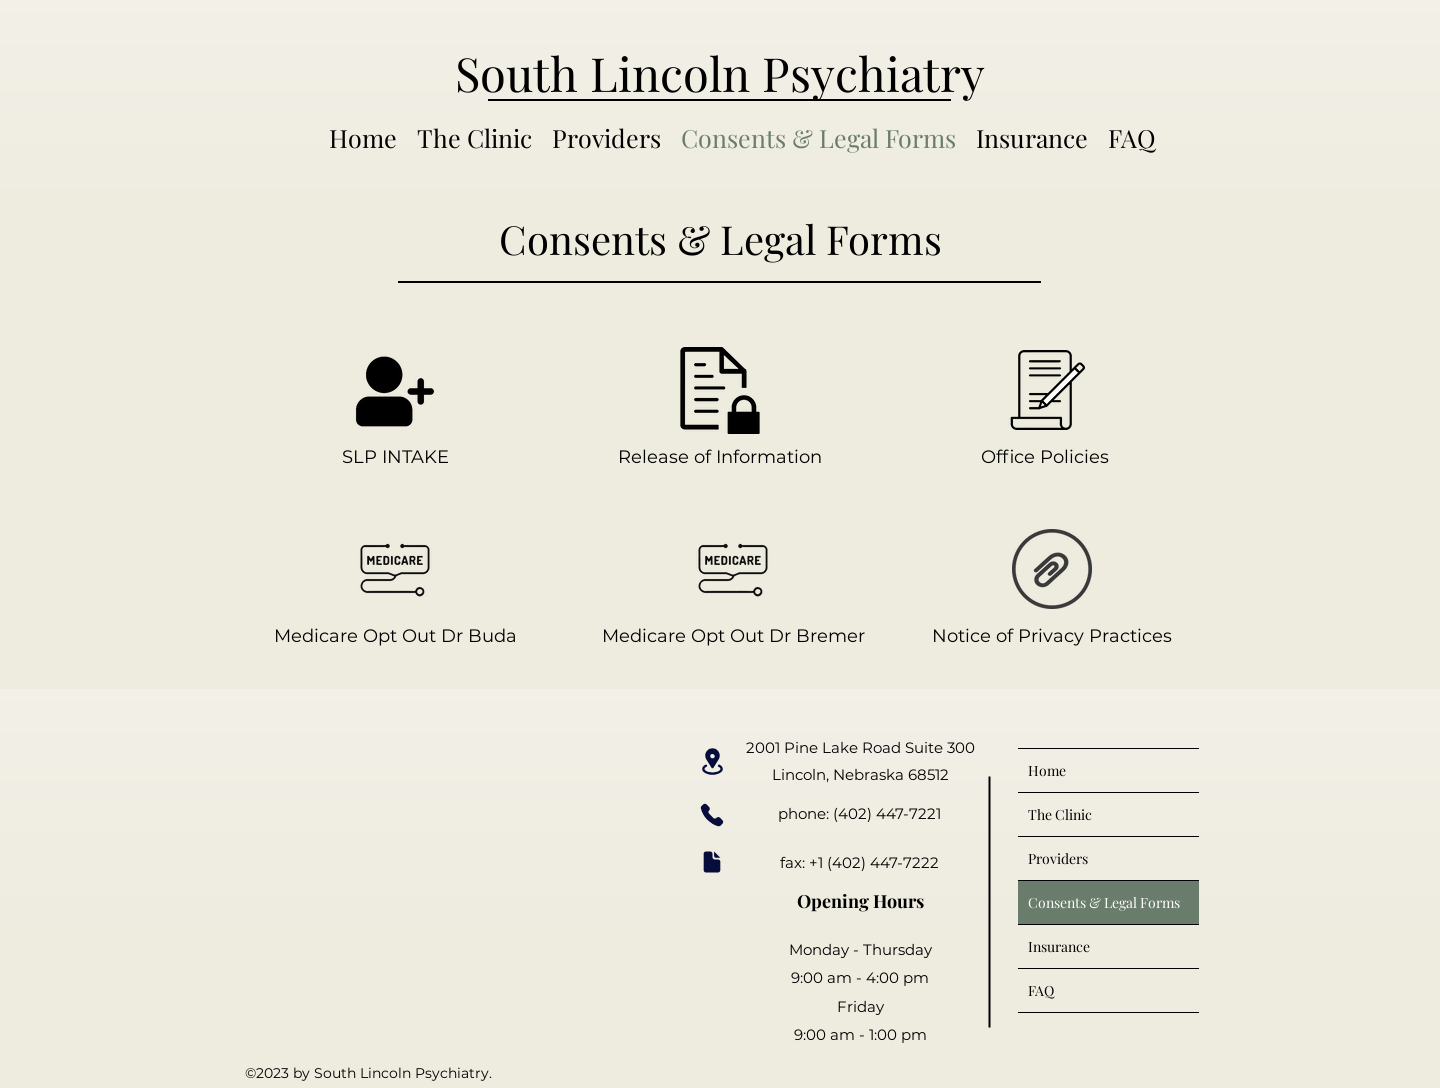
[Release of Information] (720, 408)
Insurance (1059, 946)
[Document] (712, 862)
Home (1047, 770)
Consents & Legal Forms (1104, 902)
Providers (1058, 858)
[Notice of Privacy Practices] (1052, 587)
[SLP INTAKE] (395, 408)
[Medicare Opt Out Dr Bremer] (733, 587)
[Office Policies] (1045, 408)
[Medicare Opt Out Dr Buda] (395, 587)
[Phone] (712, 814)
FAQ (1041, 990)
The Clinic (1060, 814)
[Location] (712, 761)
